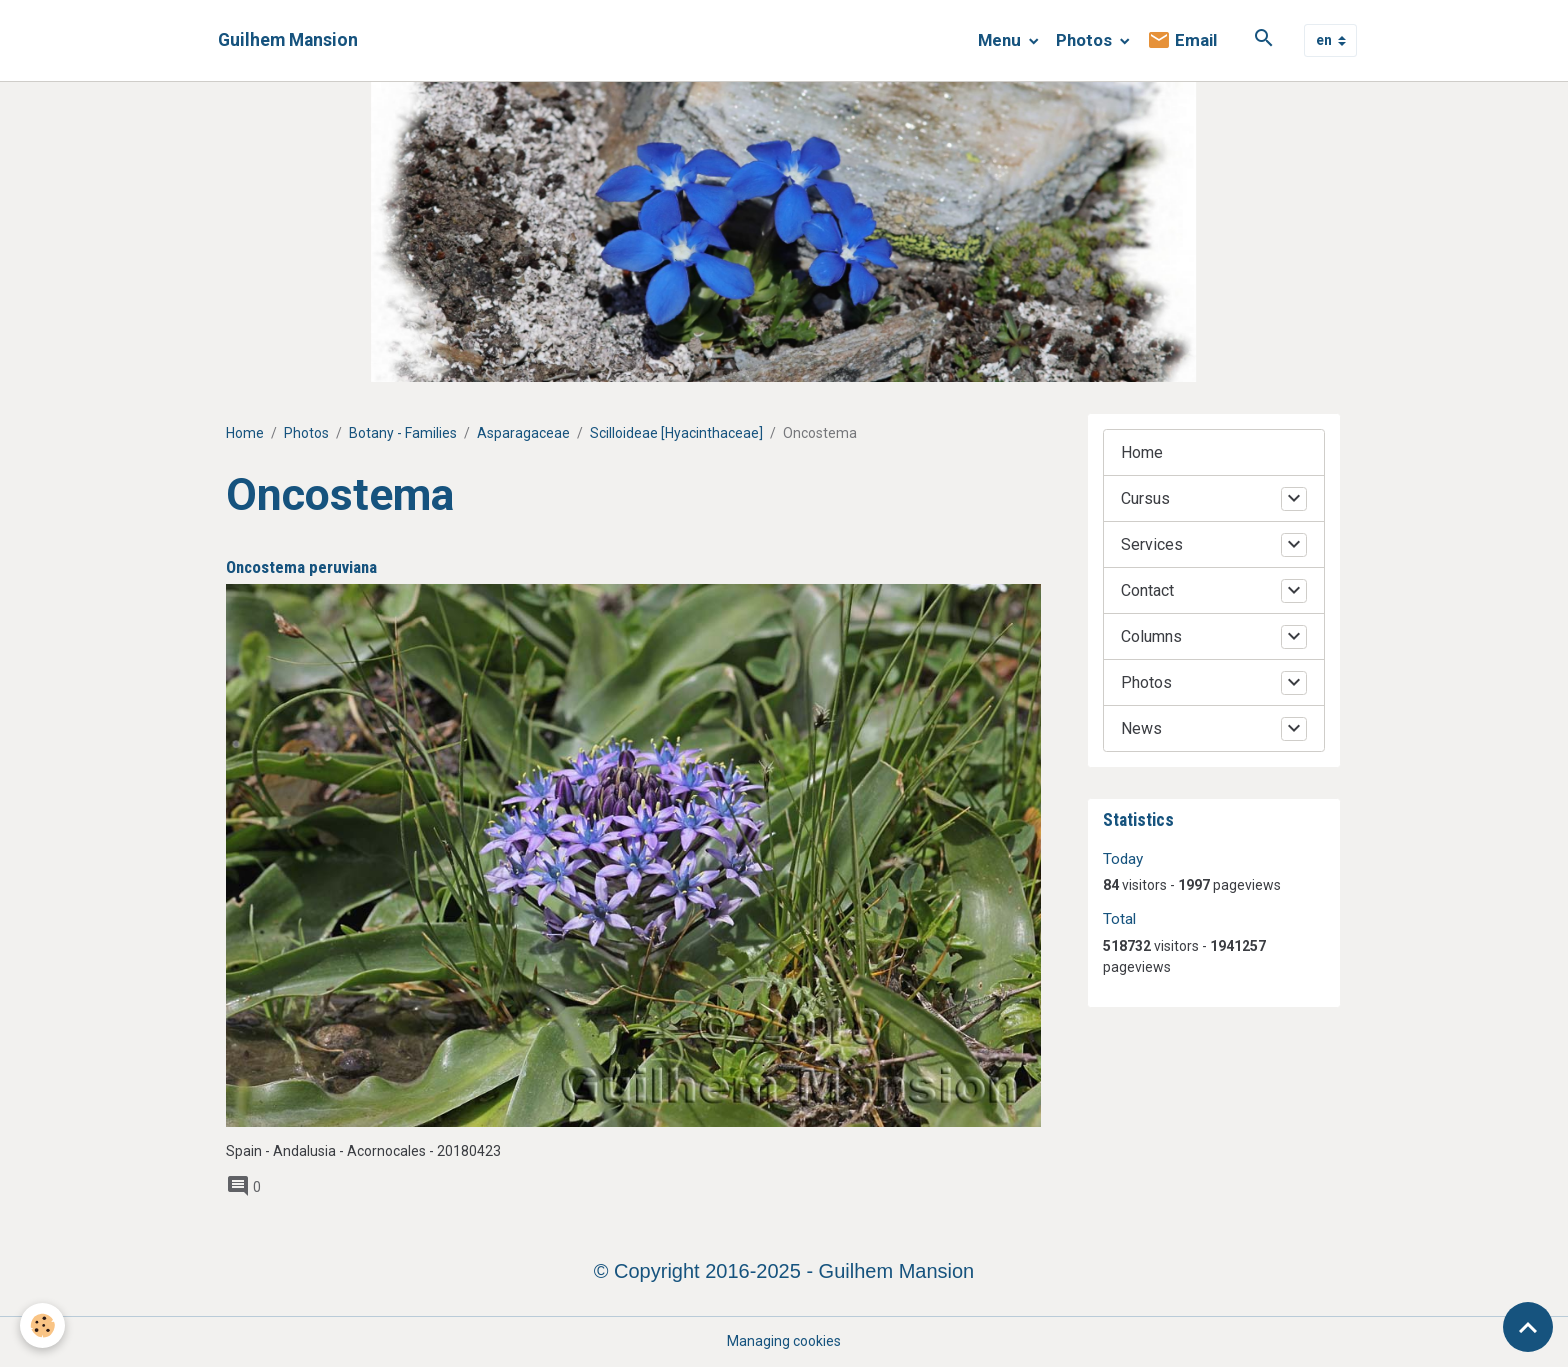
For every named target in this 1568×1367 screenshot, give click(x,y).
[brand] (288, 40)
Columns (1151, 636)
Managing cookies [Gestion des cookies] (784, 1341)
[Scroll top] (1528, 1327)
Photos (1086, 40)
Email (1182, 40)
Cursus (1145, 498)
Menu (1001, 40)
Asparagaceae (523, 433)
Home (245, 433)
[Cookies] (42, 1325)
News (1141, 728)
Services (1152, 544)
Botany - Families (403, 433)
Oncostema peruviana (301, 567)
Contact (1147, 590)
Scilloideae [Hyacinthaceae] (676, 433)
